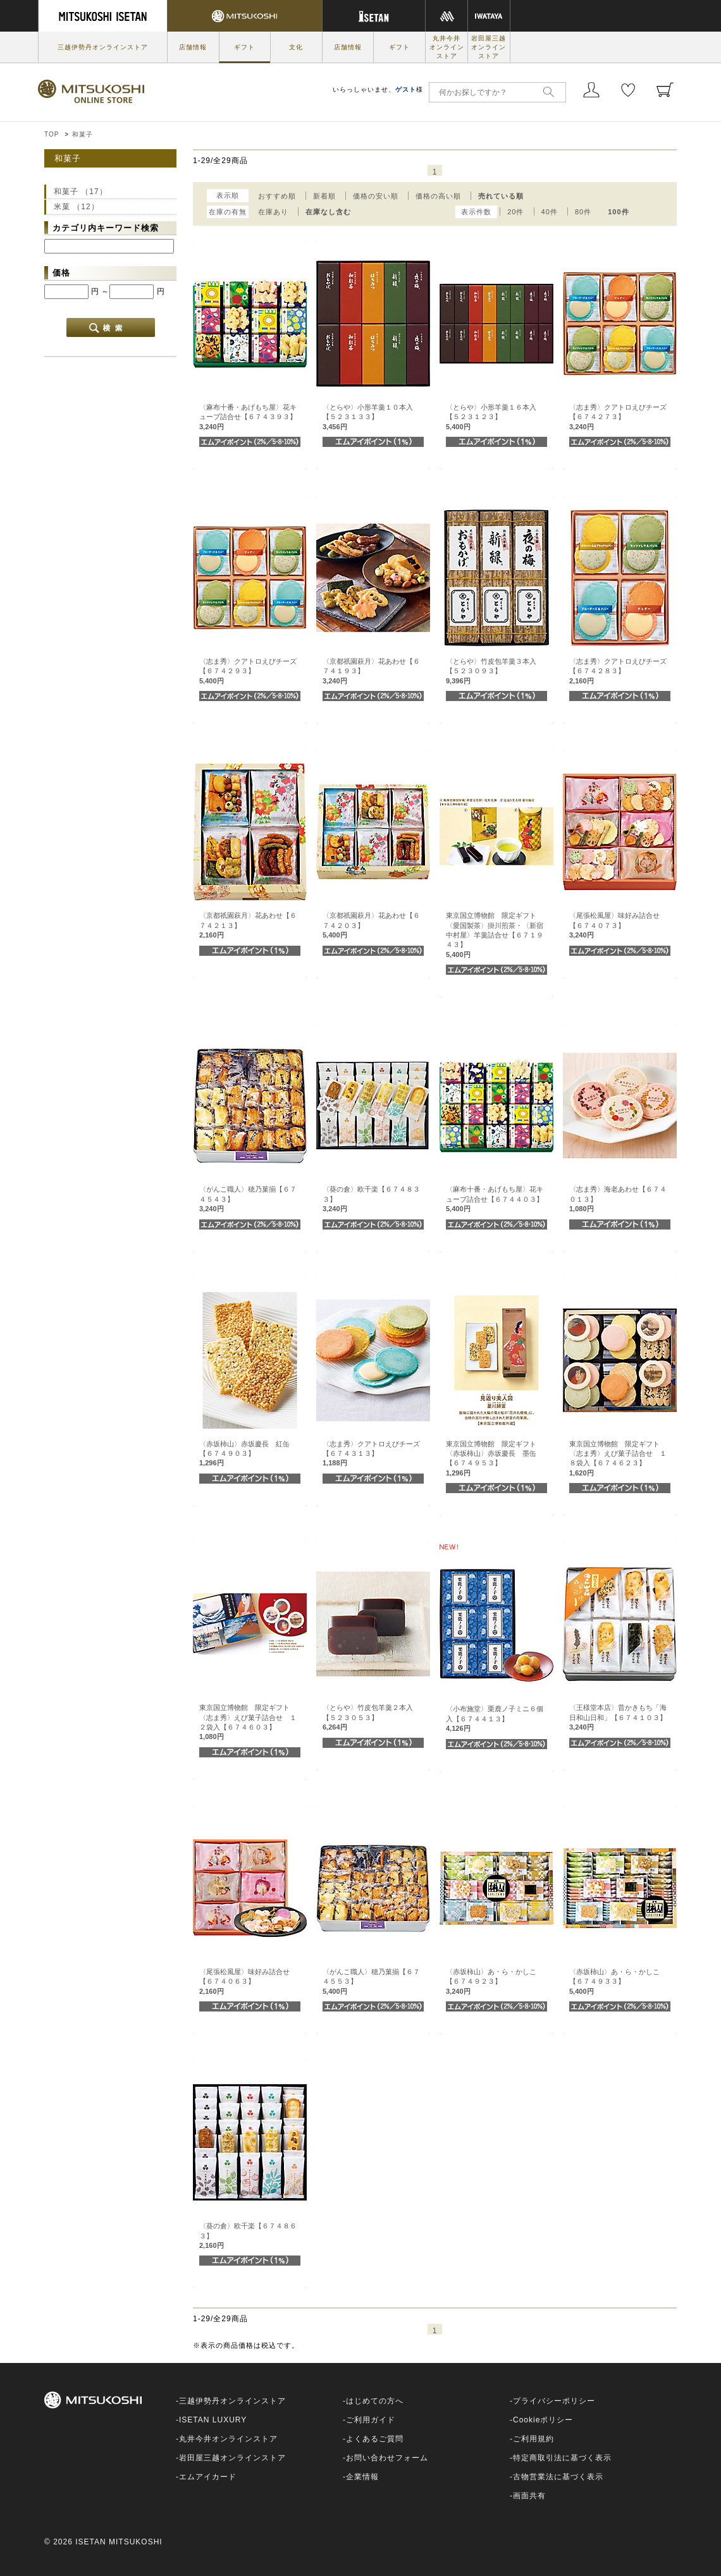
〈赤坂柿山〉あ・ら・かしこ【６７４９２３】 (491, 1981)
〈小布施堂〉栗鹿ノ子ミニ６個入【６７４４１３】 (494, 1718)
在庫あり (273, 212)
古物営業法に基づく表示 (558, 2476)
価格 (61, 273)
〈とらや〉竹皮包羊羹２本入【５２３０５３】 (368, 1717)
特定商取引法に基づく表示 (562, 2457)
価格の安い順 (375, 196)
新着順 (324, 196)
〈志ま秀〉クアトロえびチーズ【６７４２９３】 (248, 671)
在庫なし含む (328, 212)
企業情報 (362, 2476)
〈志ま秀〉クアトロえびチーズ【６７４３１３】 (371, 1453)
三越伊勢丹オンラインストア (103, 47)
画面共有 (529, 2495)
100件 (618, 212)
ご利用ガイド (370, 2419)
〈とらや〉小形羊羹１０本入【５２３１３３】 (368, 416)
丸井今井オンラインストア (446, 47)
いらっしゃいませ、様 (378, 89)
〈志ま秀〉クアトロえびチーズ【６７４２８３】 (618, 671)
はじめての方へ (375, 2400)
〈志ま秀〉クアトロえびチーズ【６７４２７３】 (618, 416)
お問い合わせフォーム (387, 2457)
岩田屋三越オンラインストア (488, 47)
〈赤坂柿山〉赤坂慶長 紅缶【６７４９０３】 (244, 1453)
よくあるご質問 (375, 2438)
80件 (583, 212)
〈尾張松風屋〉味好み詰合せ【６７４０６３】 (244, 1981)
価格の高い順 (438, 196)
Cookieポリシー (543, 2419)
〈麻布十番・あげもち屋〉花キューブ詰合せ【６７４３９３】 (248, 416)
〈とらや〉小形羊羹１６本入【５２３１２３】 (491, 416)
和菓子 (82, 134)
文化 (296, 47)
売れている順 (501, 196)
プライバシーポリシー (554, 2400)
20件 (515, 212)
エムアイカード (208, 2476)
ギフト (244, 47)
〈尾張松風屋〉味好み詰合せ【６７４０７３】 (614, 925)
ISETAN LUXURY (213, 2419)
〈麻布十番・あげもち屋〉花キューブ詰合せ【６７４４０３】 (494, 1198)
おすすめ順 (277, 196)
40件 (549, 212)
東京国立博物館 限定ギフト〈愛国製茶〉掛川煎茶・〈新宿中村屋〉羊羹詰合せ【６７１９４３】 (494, 935)
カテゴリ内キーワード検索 (105, 228)
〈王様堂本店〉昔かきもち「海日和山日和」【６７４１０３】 (618, 1717)
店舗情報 (193, 47)
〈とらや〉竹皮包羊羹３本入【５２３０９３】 (491, 671)
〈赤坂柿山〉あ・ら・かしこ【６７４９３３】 (614, 1981)
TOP (51, 134)
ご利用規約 (533, 2438)
